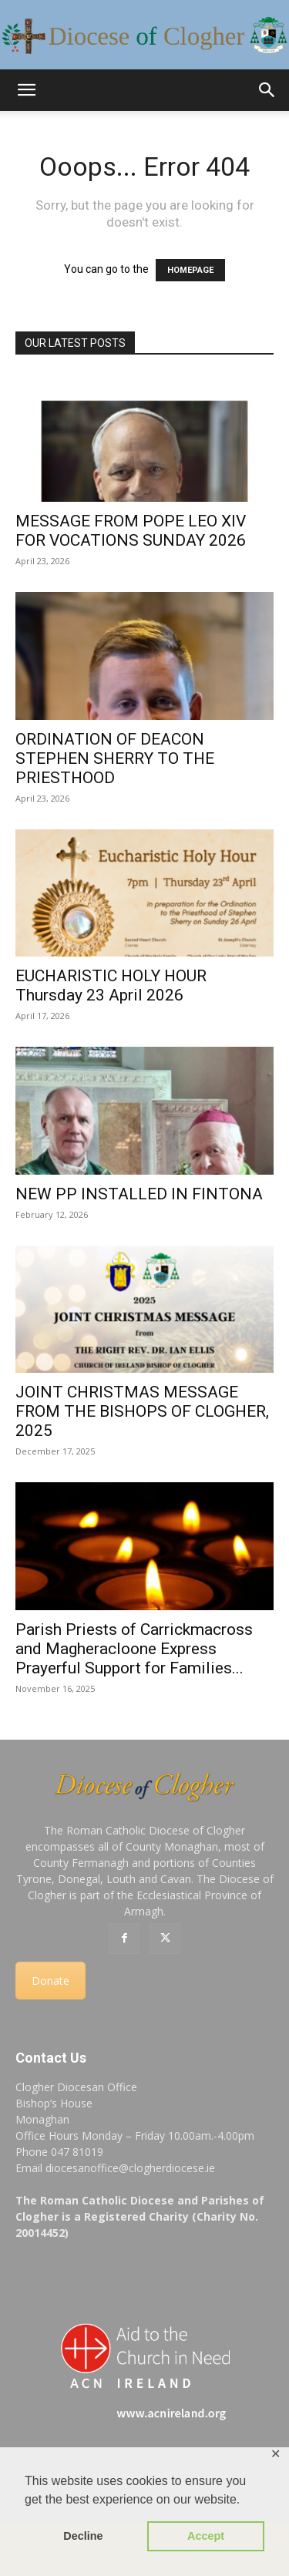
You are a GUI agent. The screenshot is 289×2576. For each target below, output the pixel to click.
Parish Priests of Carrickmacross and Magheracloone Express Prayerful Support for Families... (134, 1648)
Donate (50, 1980)
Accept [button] (205, 2536)
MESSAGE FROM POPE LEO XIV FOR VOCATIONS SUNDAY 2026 (130, 531)
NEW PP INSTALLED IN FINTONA (139, 1194)
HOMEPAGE (190, 270)
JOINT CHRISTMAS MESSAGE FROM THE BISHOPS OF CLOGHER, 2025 (142, 1411)
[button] (26, 90)
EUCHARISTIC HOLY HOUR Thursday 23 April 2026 (111, 985)
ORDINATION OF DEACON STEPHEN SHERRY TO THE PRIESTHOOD (114, 758)
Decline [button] (82, 2536)
